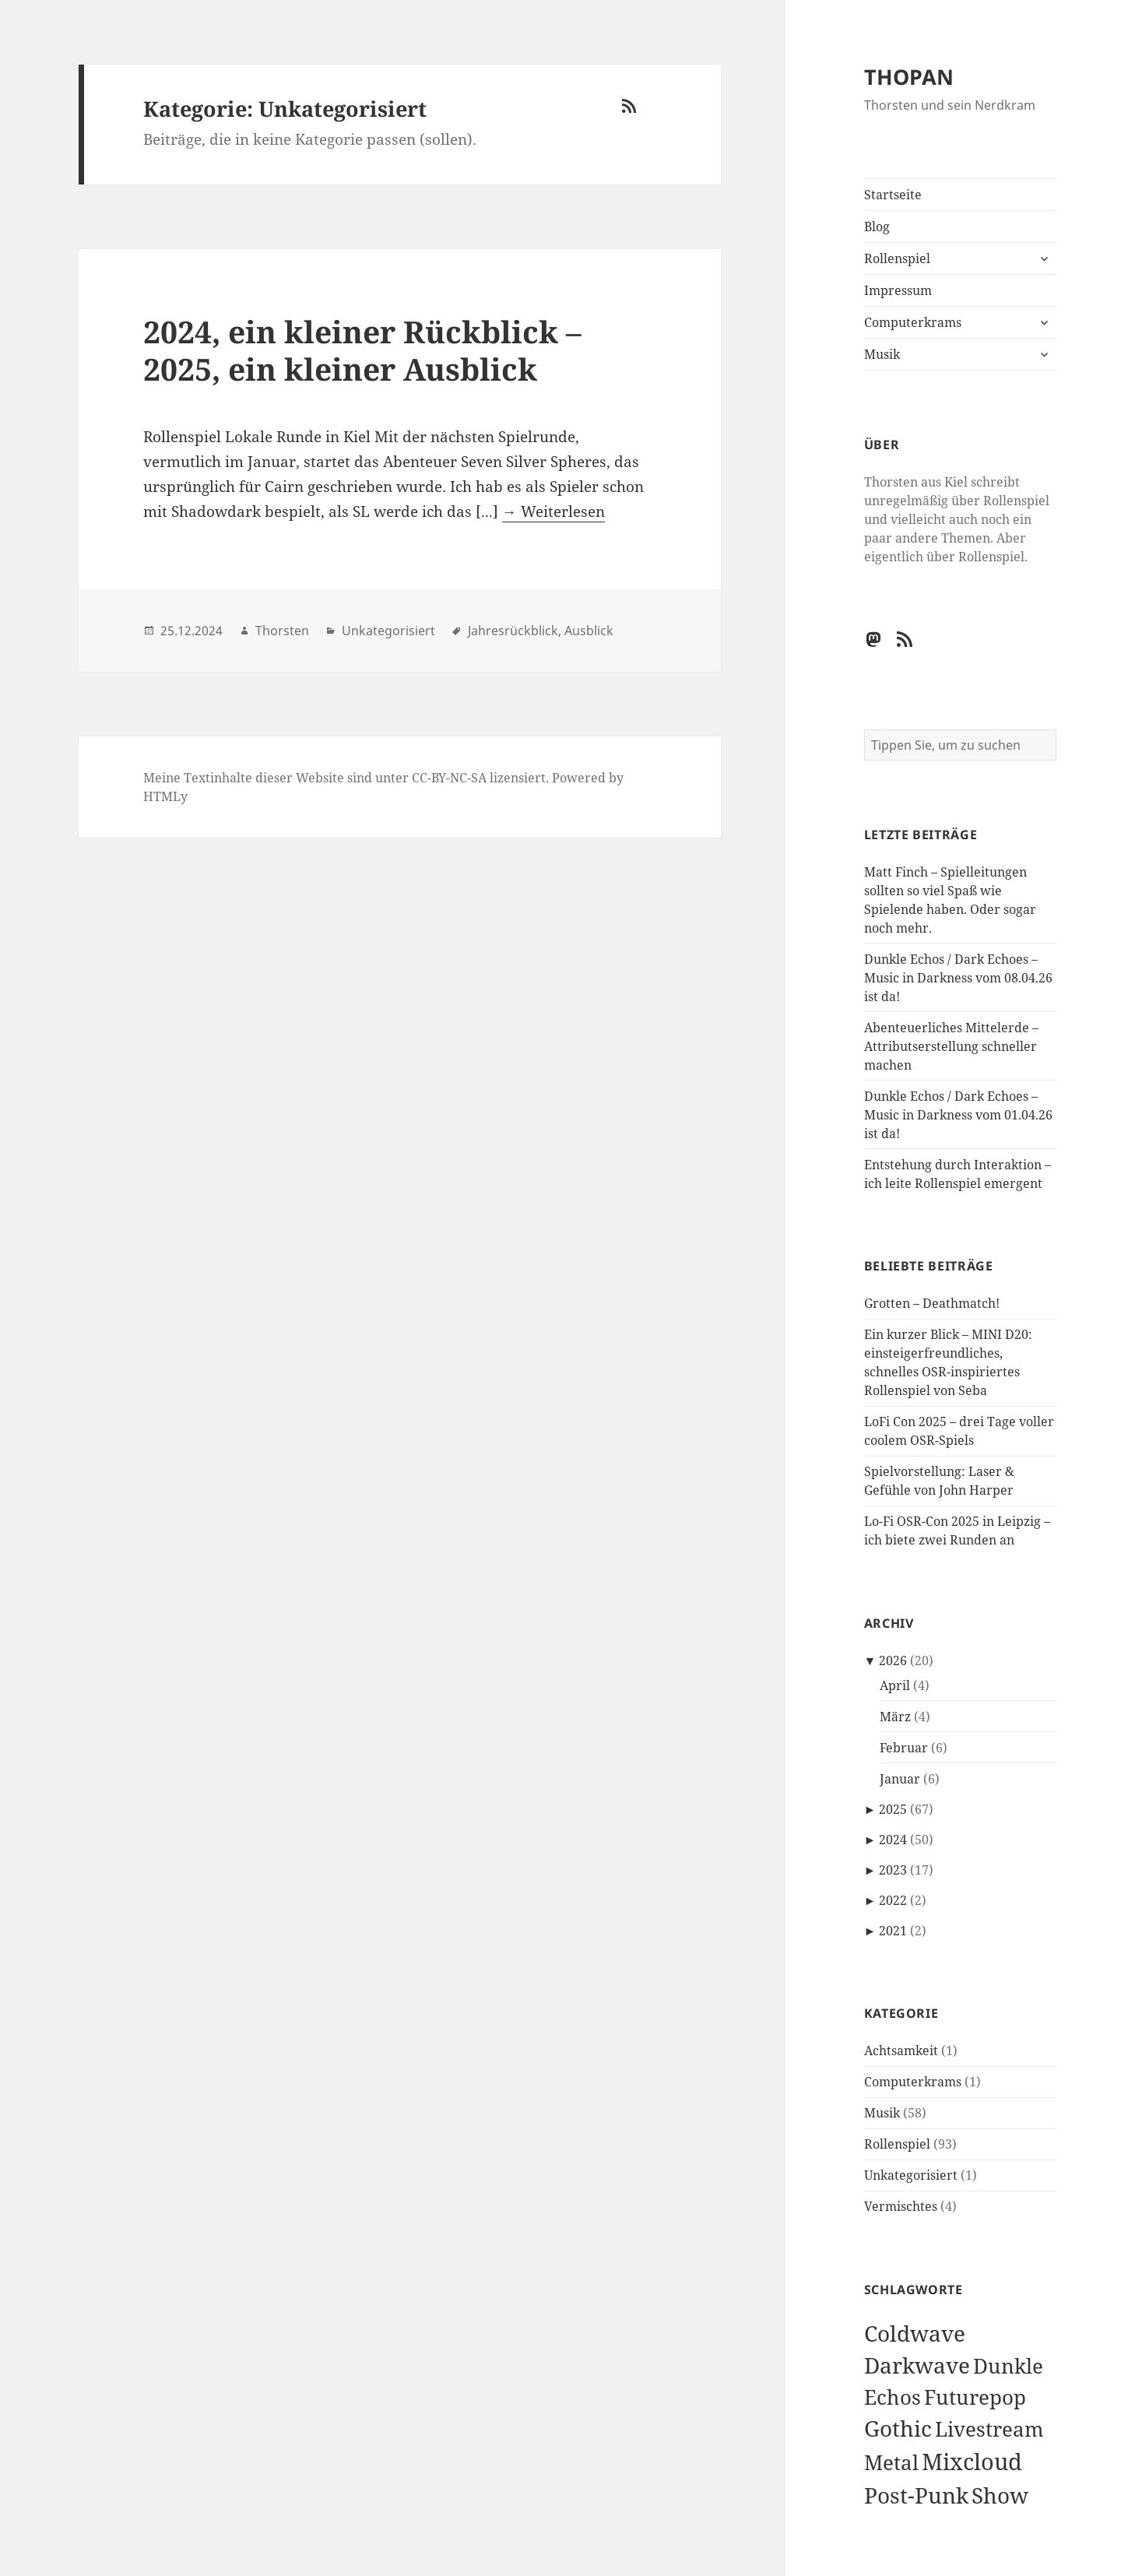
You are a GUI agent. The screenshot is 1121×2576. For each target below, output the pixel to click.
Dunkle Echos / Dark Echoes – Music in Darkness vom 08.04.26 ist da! (958, 978)
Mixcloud (972, 2461)
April (895, 1685)
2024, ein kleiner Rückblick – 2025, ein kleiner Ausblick (362, 350)
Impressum (898, 290)
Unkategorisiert (911, 2175)
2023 (893, 1869)
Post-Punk (916, 2495)
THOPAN (909, 76)
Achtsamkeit (901, 2050)
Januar (900, 1778)
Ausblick (588, 630)
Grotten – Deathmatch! (932, 1303)
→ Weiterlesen (553, 511)
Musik (882, 354)
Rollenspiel (897, 258)
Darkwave (917, 2365)
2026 (893, 1660)
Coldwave (914, 2333)
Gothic (898, 2428)
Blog (877, 226)
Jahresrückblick (513, 630)
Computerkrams (912, 322)
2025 (893, 1809)
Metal (891, 2462)
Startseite (893, 194)
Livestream (989, 2429)
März (895, 1716)
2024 (893, 1839)
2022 (893, 1900)
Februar (904, 1747)
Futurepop (975, 2397)
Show (1000, 2495)
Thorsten (282, 630)
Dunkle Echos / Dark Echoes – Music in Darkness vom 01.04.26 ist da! (958, 1115)
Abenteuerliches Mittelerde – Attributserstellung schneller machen (951, 1046)
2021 (893, 1930)
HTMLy (165, 796)
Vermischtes (900, 2206)
